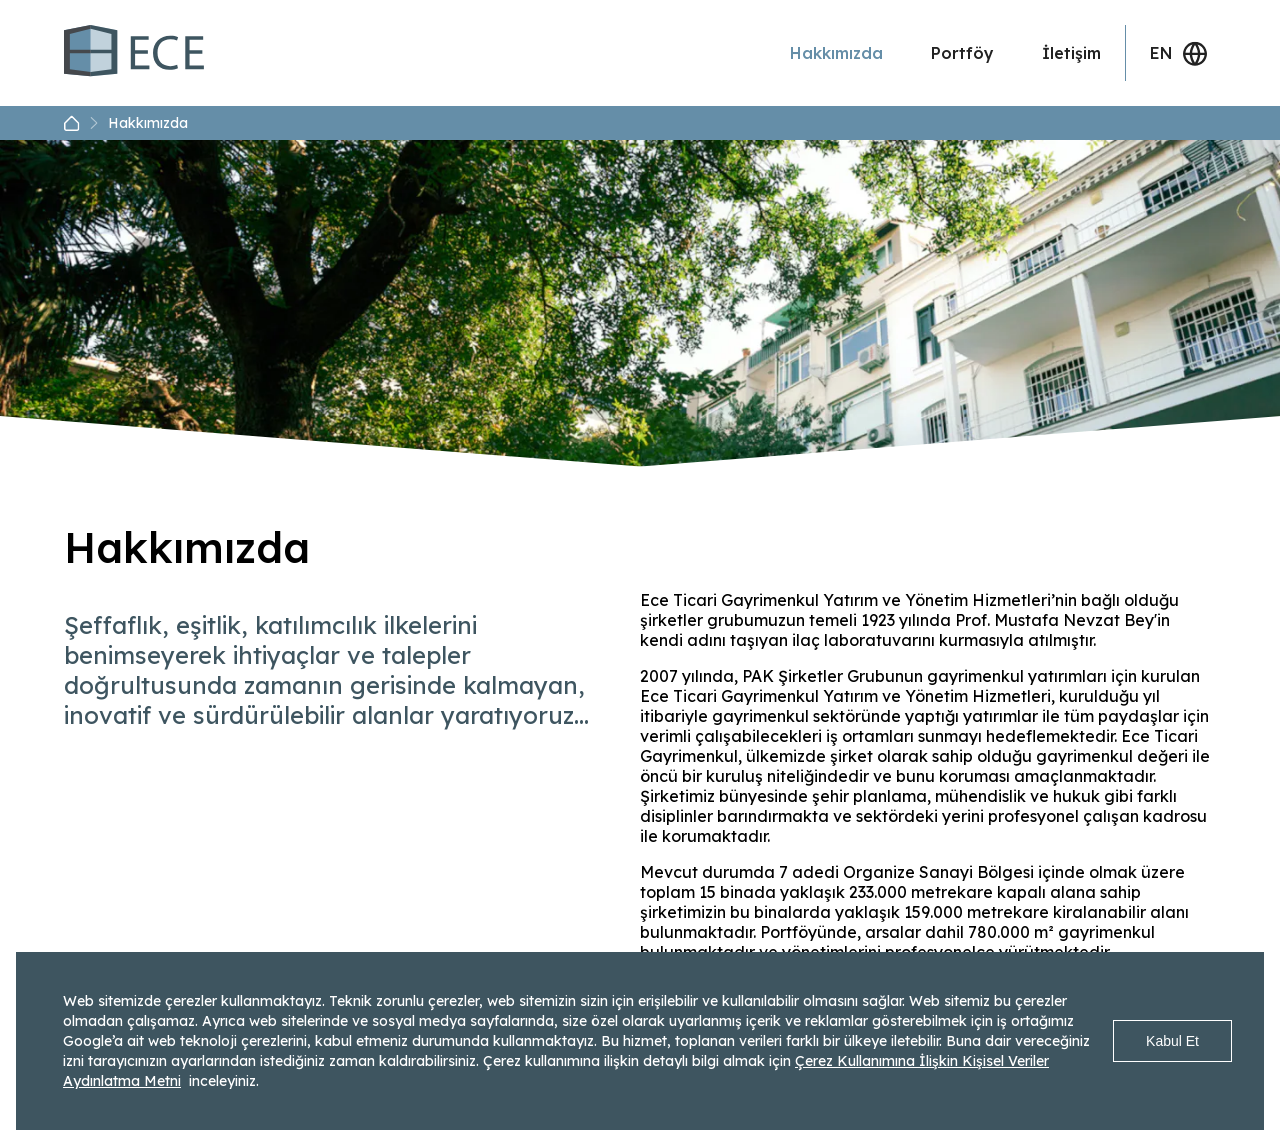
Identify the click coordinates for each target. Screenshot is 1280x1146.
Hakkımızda (836, 53)
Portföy (962, 53)
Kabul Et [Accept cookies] (1172, 1041)
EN (1179, 53)
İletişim (1071, 53)
